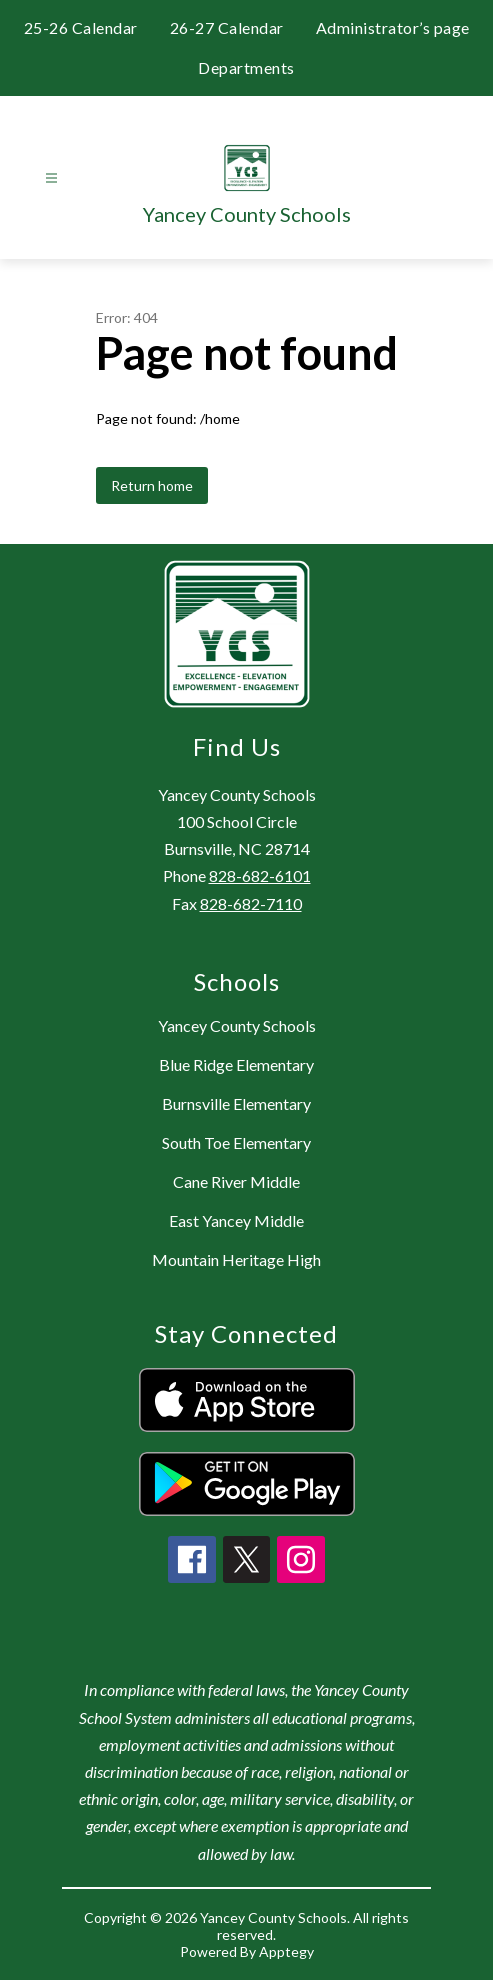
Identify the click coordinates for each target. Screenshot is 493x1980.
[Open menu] (51, 178)
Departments (246, 67)
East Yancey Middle (236, 1220)
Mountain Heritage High (236, 1259)
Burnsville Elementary (236, 1103)
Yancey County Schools (237, 1025)
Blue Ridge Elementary (236, 1064)
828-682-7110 (251, 903)
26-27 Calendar (227, 27)
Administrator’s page (393, 27)
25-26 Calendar (81, 27)
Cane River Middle (236, 1181)
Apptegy (286, 1951)
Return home (152, 485)
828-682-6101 (260, 875)
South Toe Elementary (236, 1142)
